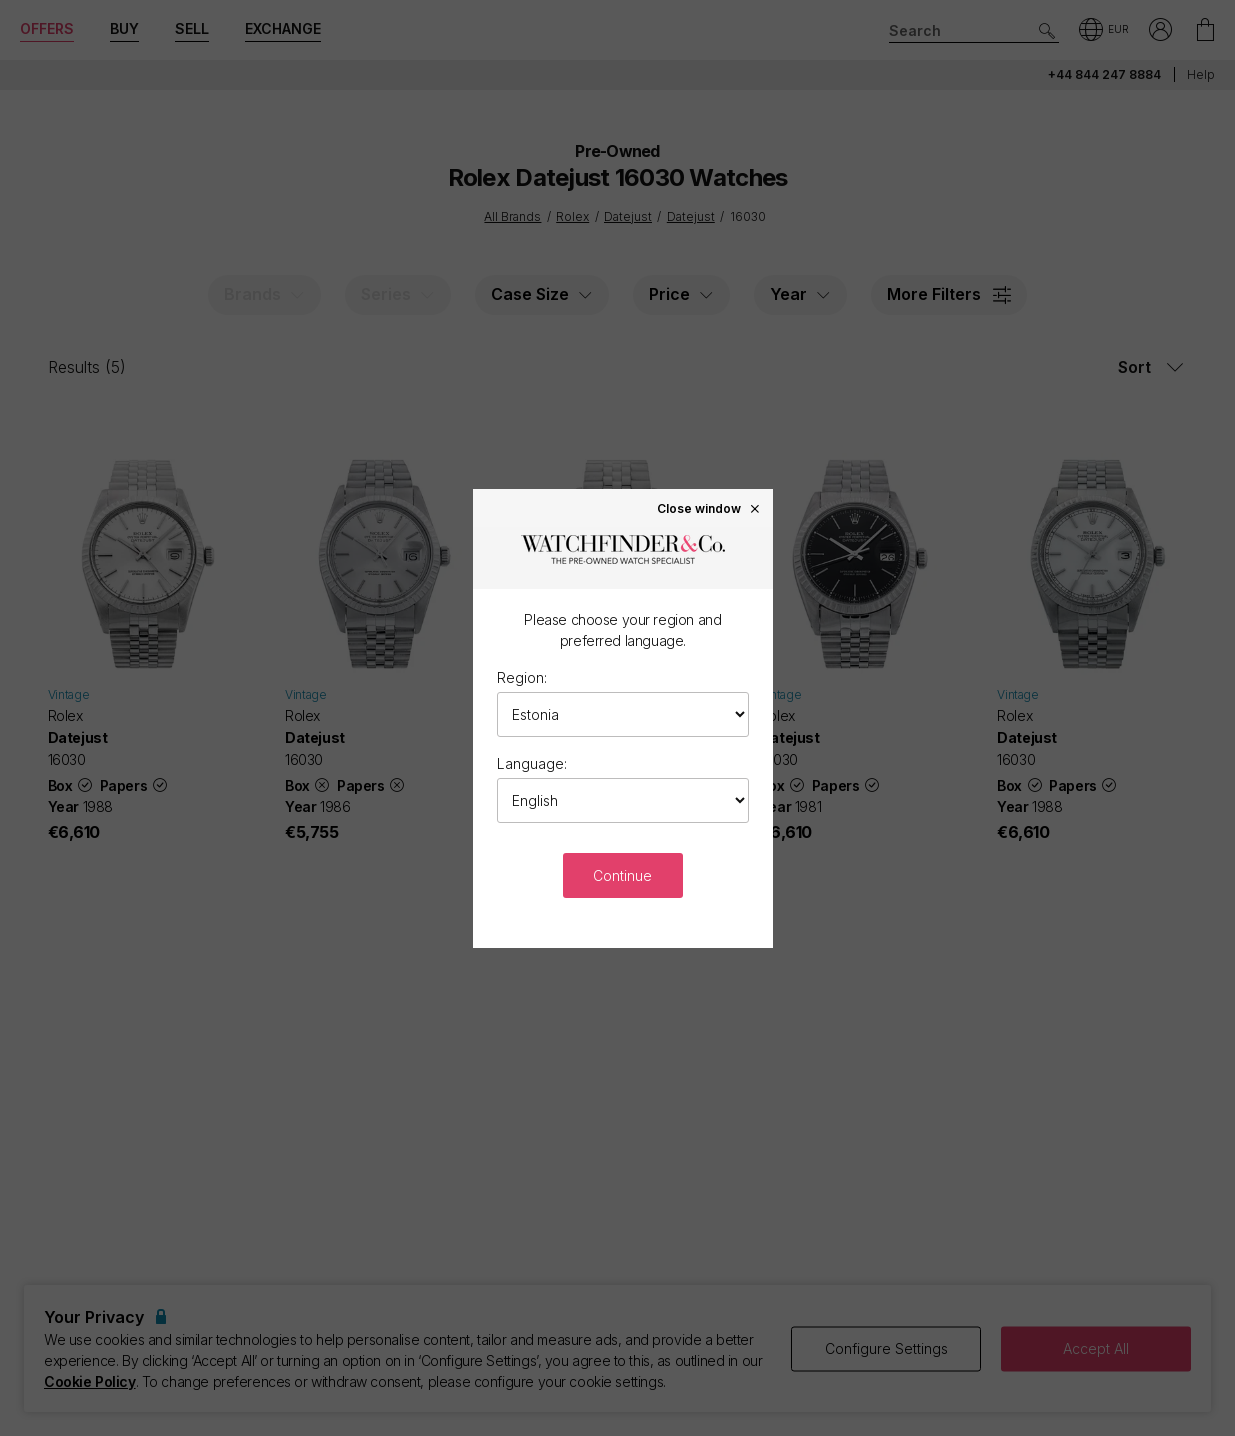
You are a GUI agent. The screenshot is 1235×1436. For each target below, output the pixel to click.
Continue (622, 875)
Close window (709, 508)
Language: (532, 763)
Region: (522, 677)
